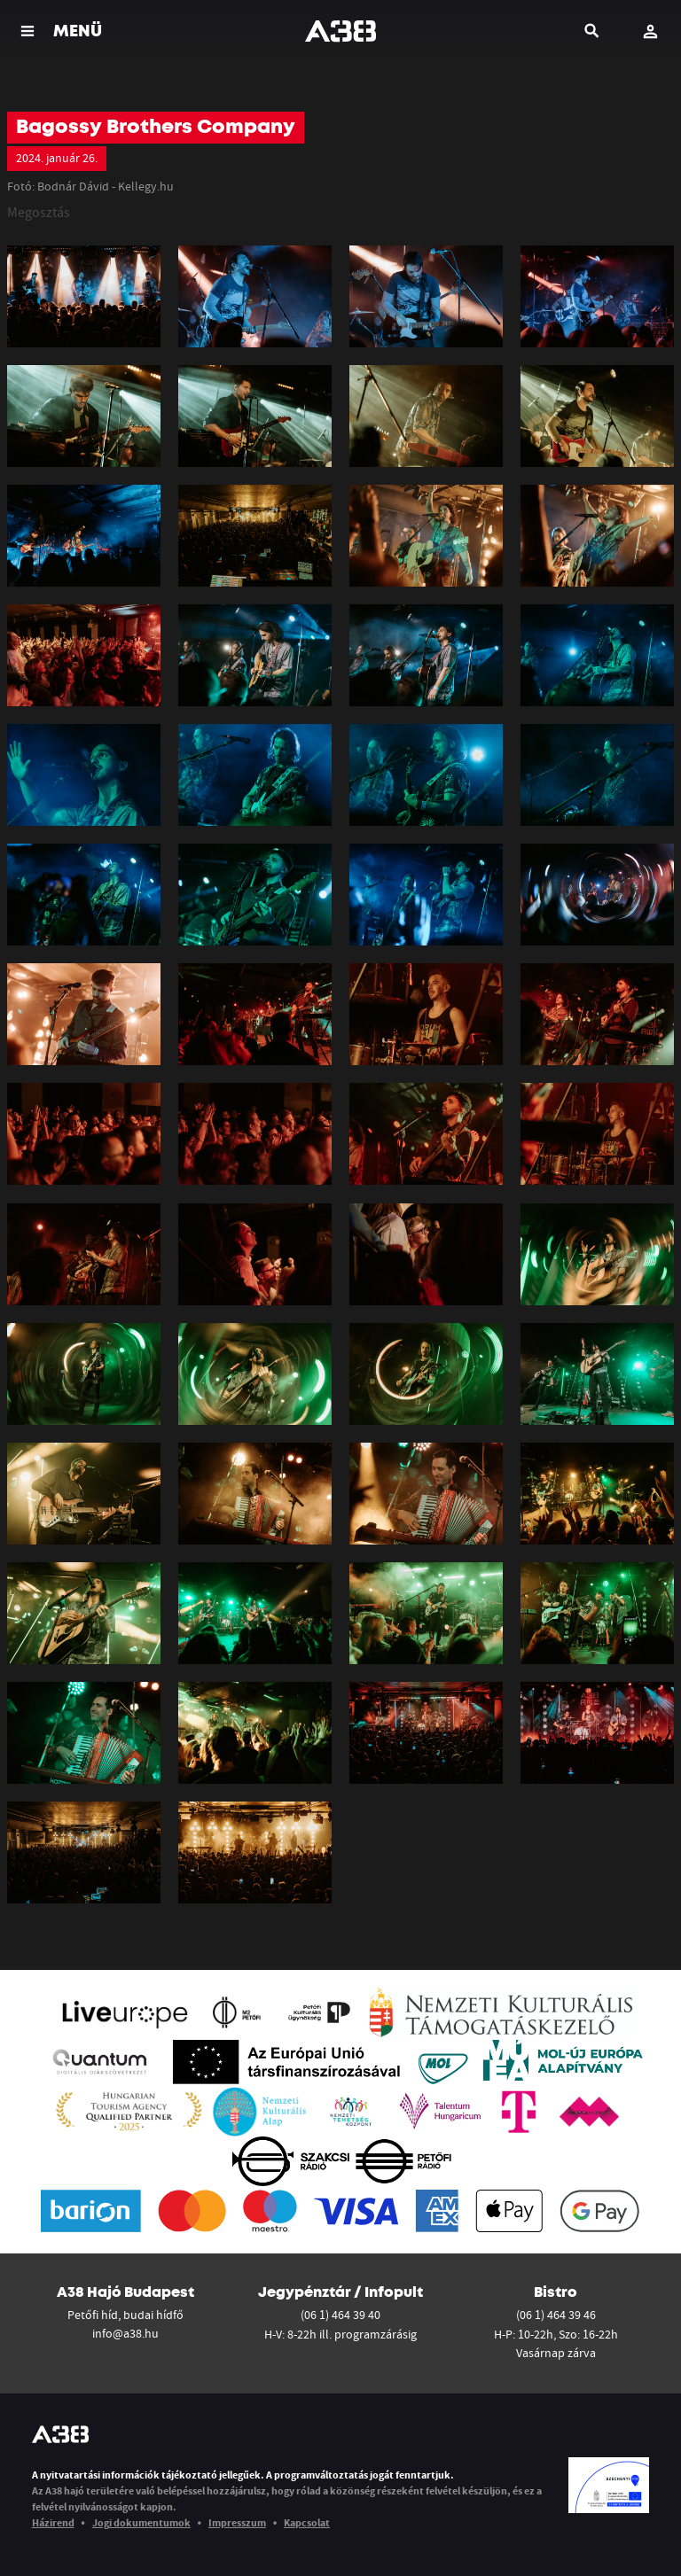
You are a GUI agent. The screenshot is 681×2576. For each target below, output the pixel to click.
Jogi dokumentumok (141, 2522)
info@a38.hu (125, 2333)
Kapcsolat (307, 2522)
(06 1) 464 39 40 (340, 2315)
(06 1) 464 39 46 (556, 2315)
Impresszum (237, 2522)
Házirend (53, 2522)
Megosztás (38, 212)
